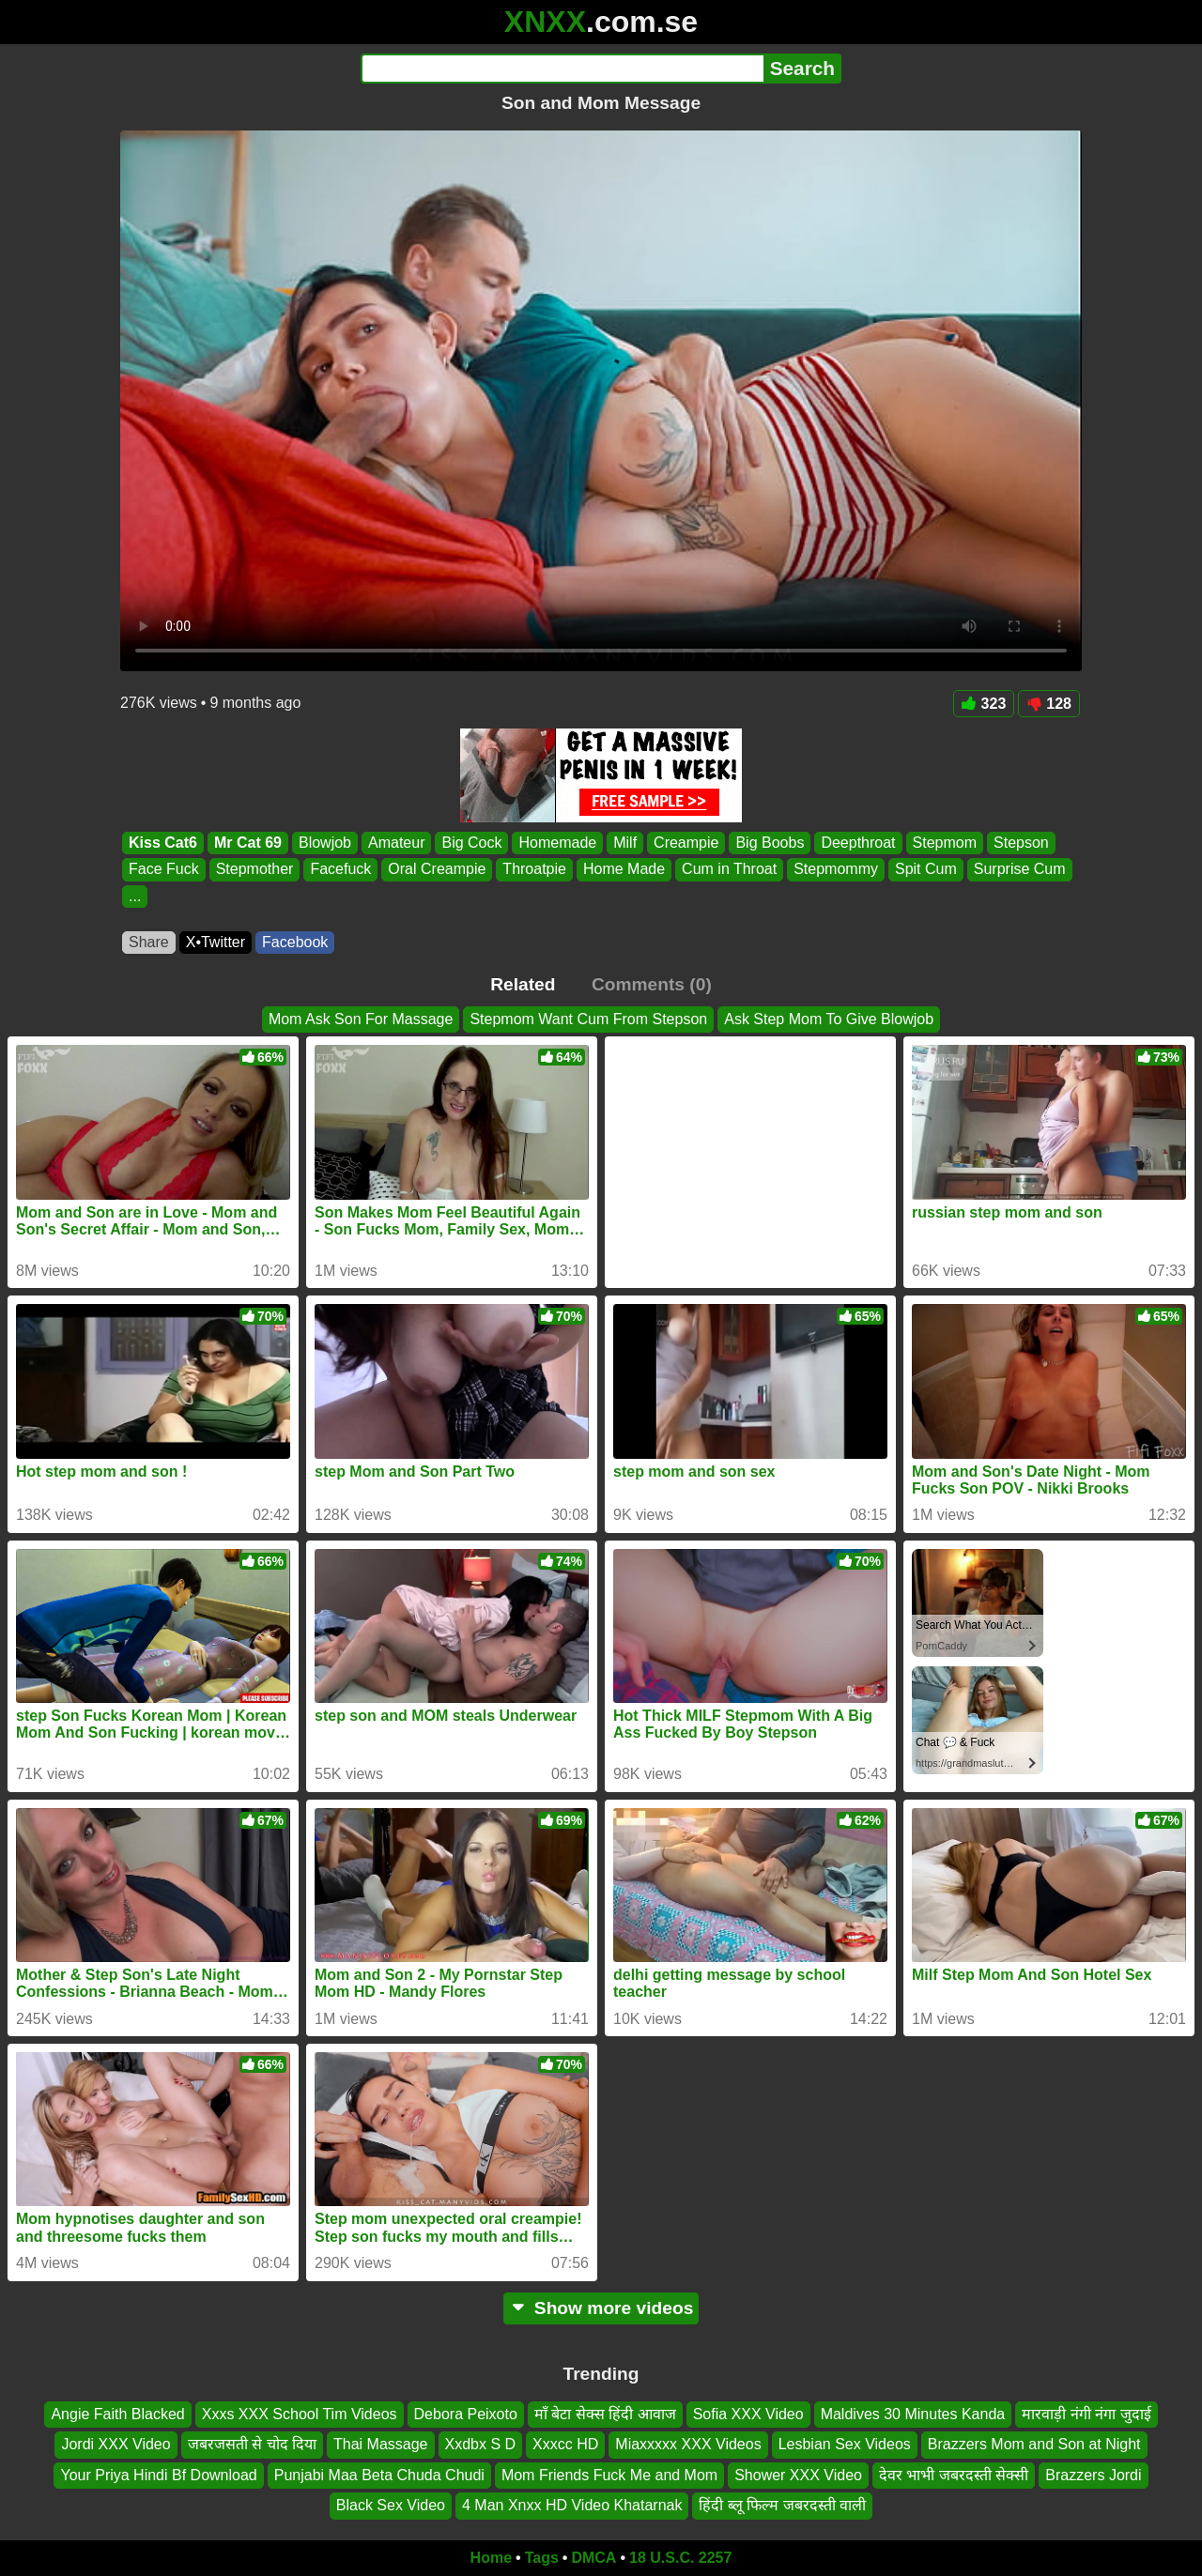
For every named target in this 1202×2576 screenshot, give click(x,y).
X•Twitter (215, 942)
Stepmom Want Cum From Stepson (588, 1019)
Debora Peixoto (465, 2414)
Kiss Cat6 (163, 843)
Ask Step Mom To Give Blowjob (828, 1019)
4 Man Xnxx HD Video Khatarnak (572, 2505)
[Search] (562, 69)
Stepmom (945, 843)
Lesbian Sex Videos (844, 2444)
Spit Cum (926, 870)
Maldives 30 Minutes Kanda (913, 2414)
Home (491, 2558)
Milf (625, 843)
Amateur (396, 843)
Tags (542, 2558)
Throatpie (534, 870)
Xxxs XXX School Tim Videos (299, 2414)
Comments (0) (652, 984)
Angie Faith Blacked (117, 2414)
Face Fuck (164, 870)
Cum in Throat (729, 870)
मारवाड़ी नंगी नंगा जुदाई (1086, 2414)
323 (984, 704)
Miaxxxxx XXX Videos (688, 2444)
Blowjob (325, 843)
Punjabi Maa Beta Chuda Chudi (379, 2474)
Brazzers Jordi (1093, 2474)
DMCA (593, 2558)
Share (149, 942)
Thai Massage (380, 2444)
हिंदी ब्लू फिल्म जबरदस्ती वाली (782, 2505)
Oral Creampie (436, 870)
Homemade (557, 843)
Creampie (686, 843)
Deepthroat (858, 843)
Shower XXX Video (798, 2474)
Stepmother (255, 870)
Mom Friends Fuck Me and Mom (609, 2474)
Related (522, 984)
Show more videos (601, 2308)
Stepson (1021, 843)
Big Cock (471, 843)
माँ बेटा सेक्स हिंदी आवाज (605, 2414)
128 (1048, 704)
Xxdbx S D (480, 2444)
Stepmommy (836, 870)
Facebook (295, 942)
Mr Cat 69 (248, 843)
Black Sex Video (390, 2505)
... (135, 896)
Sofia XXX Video (748, 2414)
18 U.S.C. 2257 (680, 2558)
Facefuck (340, 870)
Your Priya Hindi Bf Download (158, 2474)
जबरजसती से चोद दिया (252, 2444)
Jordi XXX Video (115, 2444)
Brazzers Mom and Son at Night (1034, 2444)
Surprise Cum (1020, 870)
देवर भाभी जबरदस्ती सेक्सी (953, 2474)
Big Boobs (769, 843)
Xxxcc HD (565, 2444)
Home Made (624, 870)
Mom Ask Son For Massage (361, 1019)
